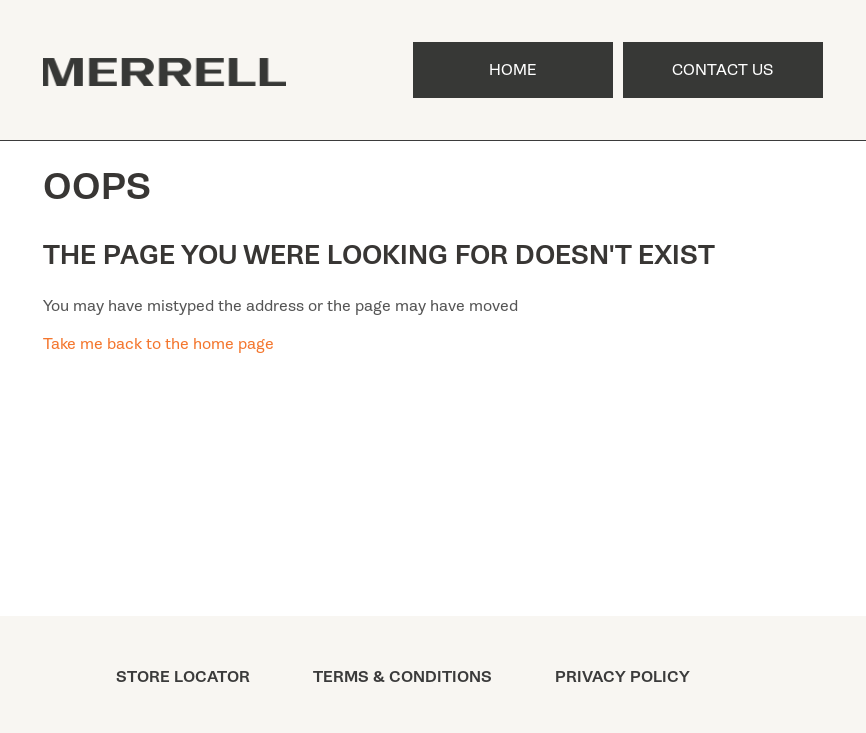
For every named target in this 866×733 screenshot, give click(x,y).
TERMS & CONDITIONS (402, 677)
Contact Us (722, 70)
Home (512, 70)
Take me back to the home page (158, 344)
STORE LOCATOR (183, 677)
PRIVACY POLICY (622, 677)
